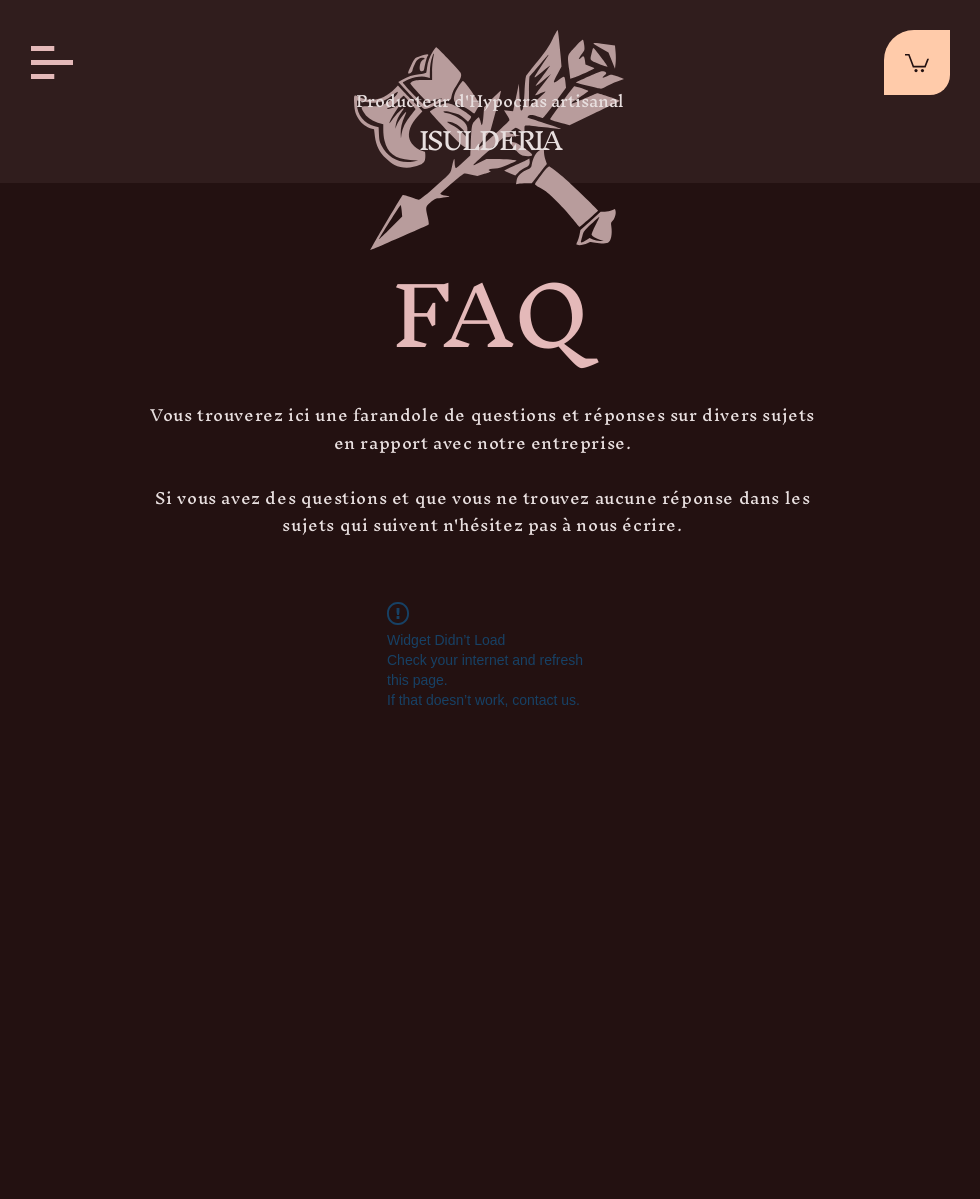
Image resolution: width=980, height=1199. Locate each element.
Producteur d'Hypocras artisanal (490, 100)
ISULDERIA (490, 140)
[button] (52, 62)
